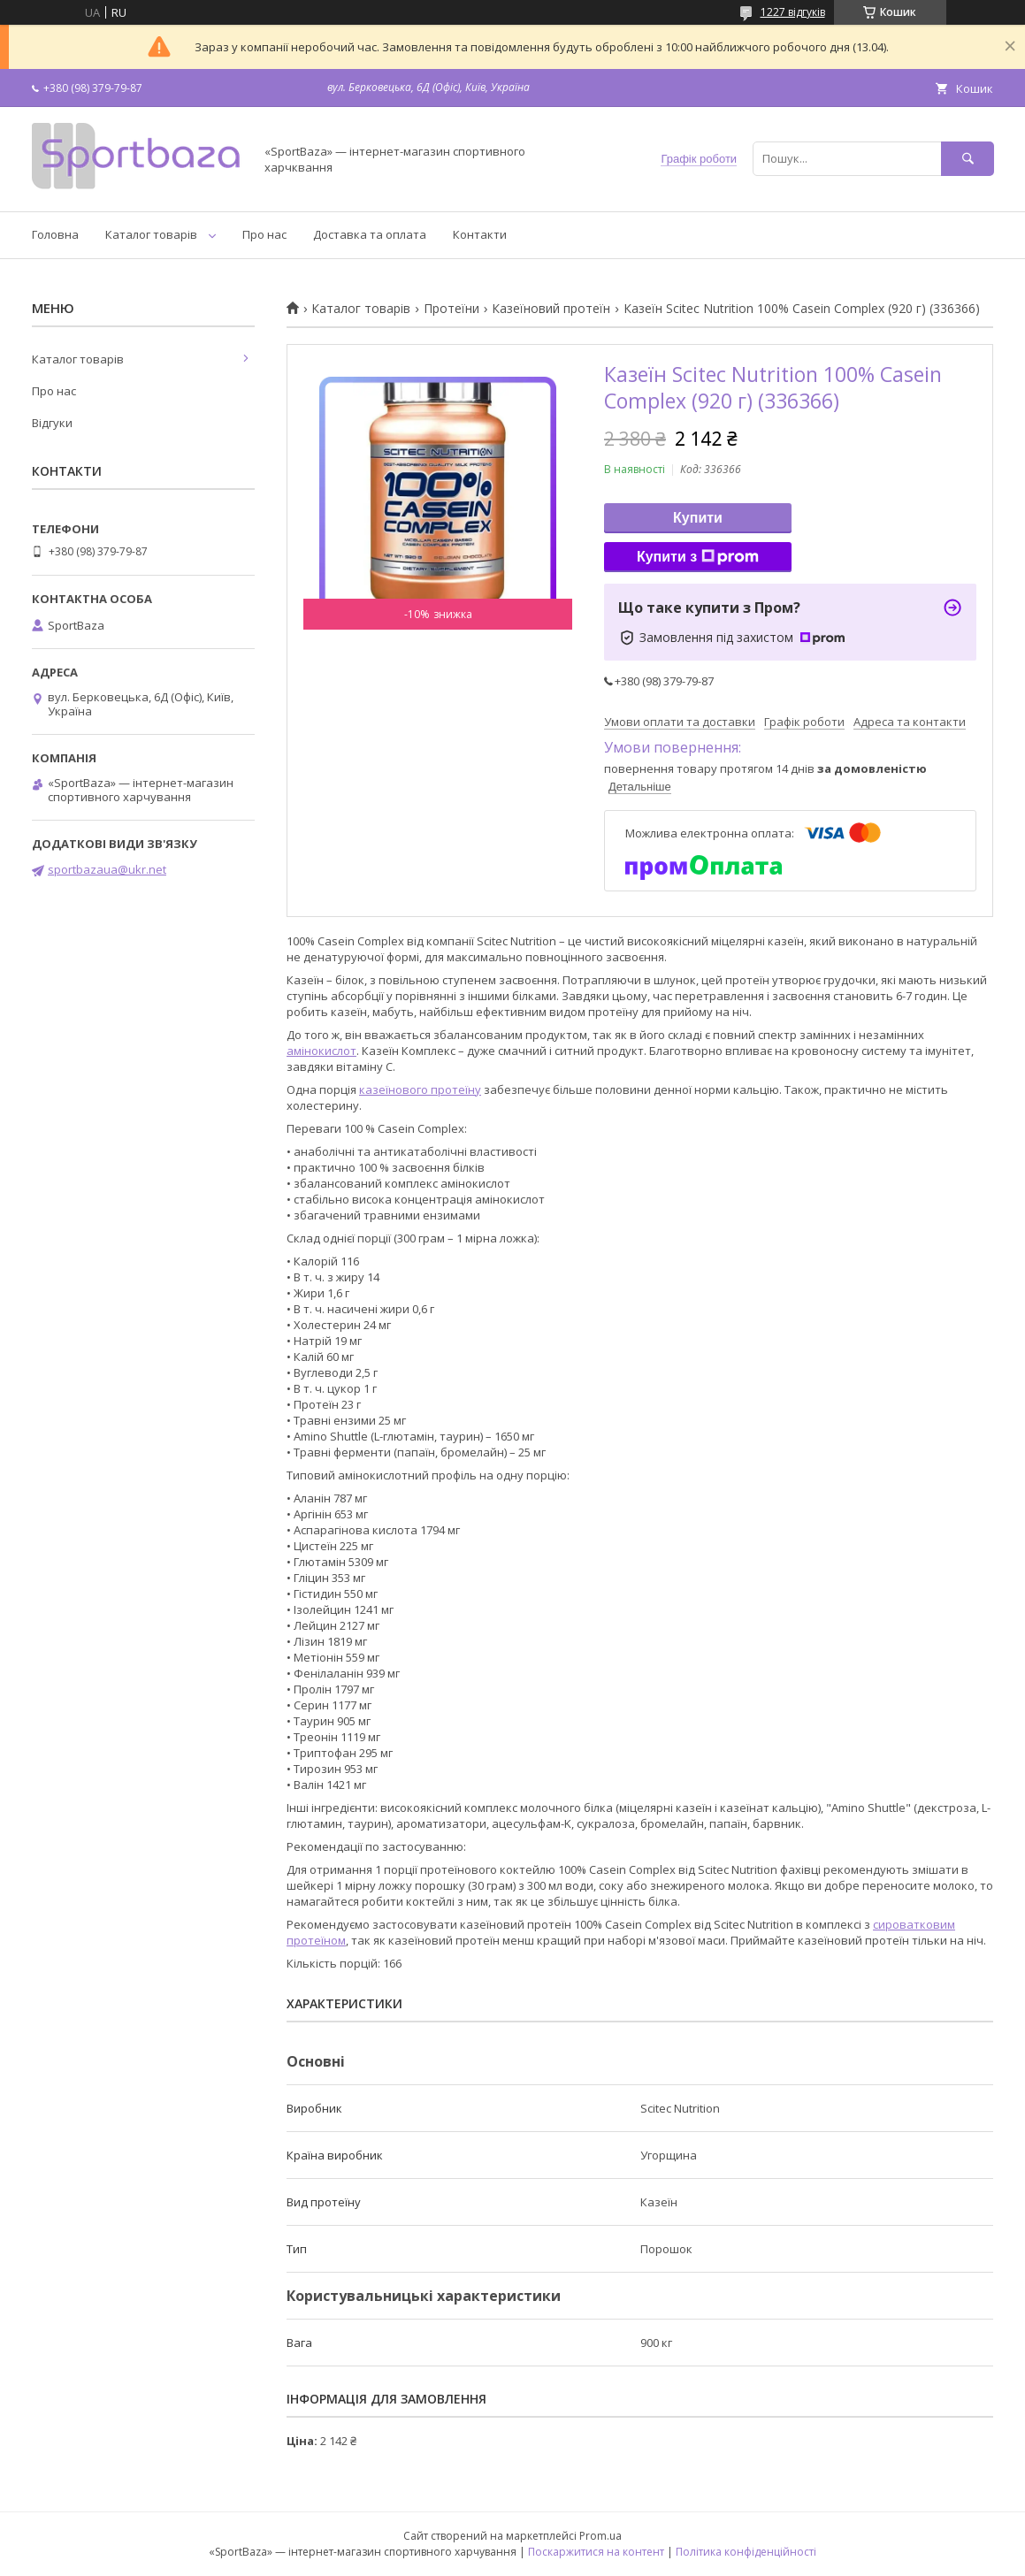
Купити (698, 517)
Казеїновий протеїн (551, 309)
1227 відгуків (793, 11)
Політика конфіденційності (746, 2551)
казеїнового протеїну (420, 1089)
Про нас (264, 234)
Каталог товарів (151, 234)
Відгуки (52, 423)
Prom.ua (600, 2535)
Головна (55, 234)
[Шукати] (967, 158)
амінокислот (321, 1051)
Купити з (698, 557)
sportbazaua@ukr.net (107, 869)
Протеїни (451, 309)
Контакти (480, 234)
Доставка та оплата (369, 234)
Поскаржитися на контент (596, 2551)
